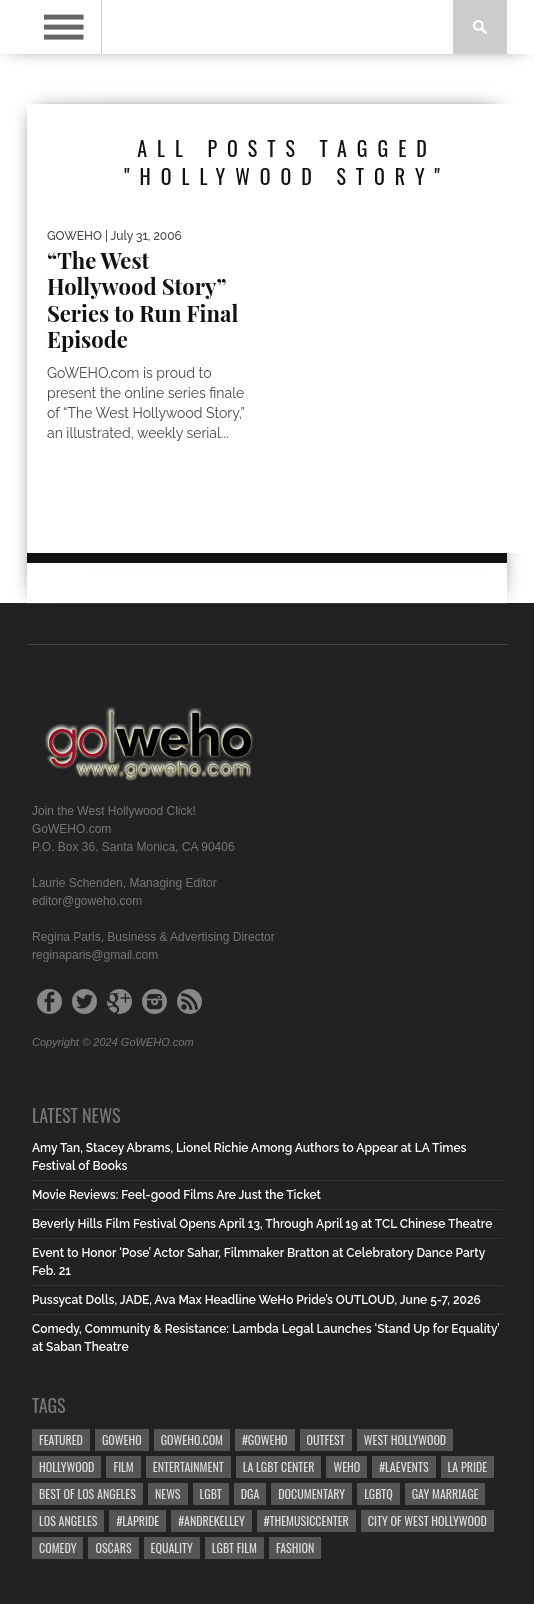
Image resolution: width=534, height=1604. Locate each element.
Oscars (113, 1547)
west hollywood (405, 1439)
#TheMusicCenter (306, 1520)
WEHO (346, 1466)
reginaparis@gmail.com (95, 955)
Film (123, 1466)
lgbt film (234, 1547)
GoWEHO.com (192, 1439)
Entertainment (188, 1466)
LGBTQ (378, 1493)
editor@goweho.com (87, 901)
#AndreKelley (211, 1520)
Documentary (311, 1493)
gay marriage (445, 1493)
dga (250, 1493)
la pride (468, 1466)
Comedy (57, 1547)
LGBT (211, 1493)
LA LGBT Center (279, 1466)
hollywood (66, 1466)
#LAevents (403, 1466)
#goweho (265, 1439)
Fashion (295, 1547)
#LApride (137, 1520)
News (168, 1493)
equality (172, 1547)
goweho (122, 1439)
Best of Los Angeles (87, 1493)
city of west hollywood (427, 1520)
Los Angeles (68, 1520)
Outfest (326, 1439)
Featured (61, 1439)
